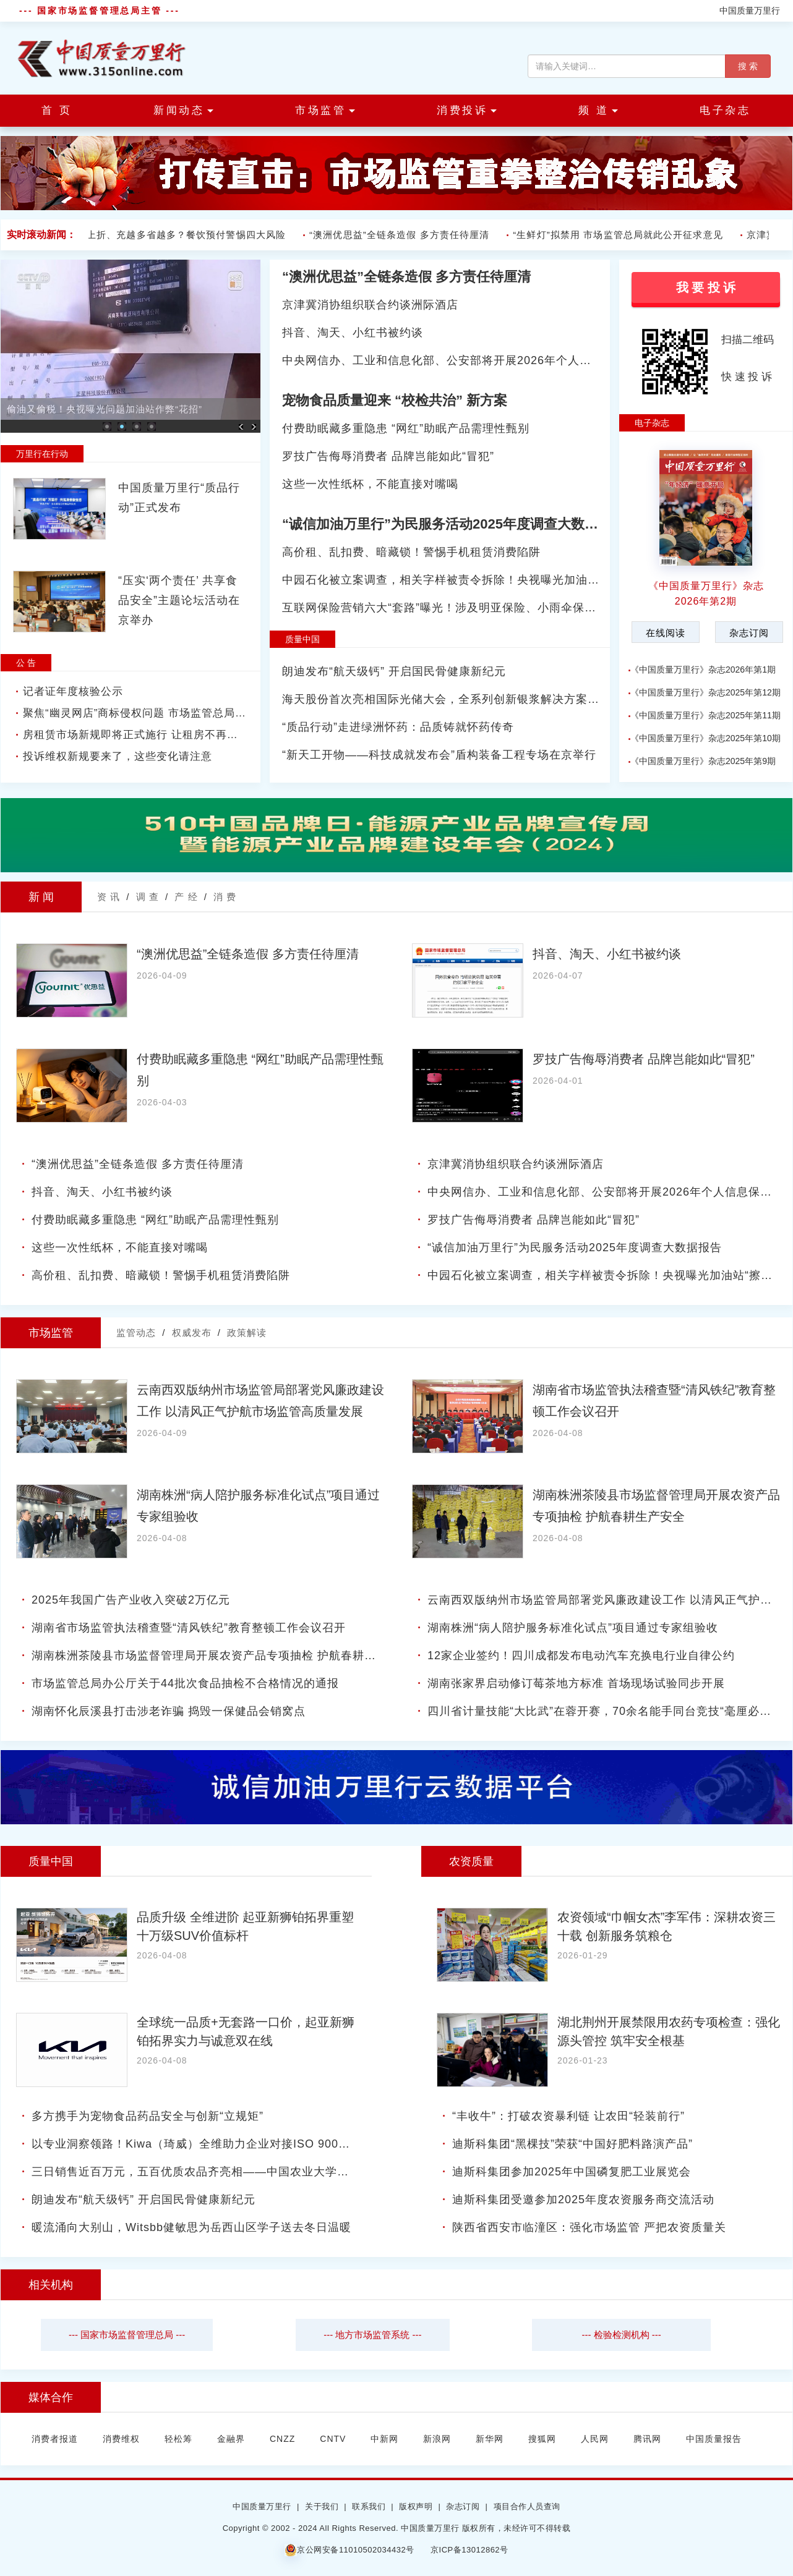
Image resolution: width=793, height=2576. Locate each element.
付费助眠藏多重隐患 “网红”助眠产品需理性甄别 (405, 428)
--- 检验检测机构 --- (621, 2334)
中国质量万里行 (749, 10)
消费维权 (121, 2439)
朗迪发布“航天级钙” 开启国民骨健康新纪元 (394, 671)
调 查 (147, 896)
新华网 (490, 2439)
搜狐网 (542, 2439)
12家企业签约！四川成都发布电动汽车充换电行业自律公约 (581, 1655)
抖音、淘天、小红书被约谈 (352, 332)
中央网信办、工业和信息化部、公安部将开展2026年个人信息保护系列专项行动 (489, 360)
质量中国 (302, 639)
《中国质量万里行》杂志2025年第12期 (705, 692)
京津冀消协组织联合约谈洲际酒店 (370, 305)
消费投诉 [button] (467, 110)
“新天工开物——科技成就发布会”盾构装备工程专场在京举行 (439, 755)
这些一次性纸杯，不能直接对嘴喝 (370, 484)
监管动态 (136, 1332)
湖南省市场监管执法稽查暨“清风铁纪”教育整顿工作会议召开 (189, 1628)
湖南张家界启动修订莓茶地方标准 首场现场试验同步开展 (576, 1683)
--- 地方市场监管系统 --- (372, 2334)
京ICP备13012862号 (469, 2549)
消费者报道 (55, 2439)
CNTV (333, 2439)
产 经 (185, 896)
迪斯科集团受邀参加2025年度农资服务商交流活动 (583, 2199)
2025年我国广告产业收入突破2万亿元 (131, 1600)
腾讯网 (647, 2439)
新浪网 (437, 2439)
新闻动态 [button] (183, 110)
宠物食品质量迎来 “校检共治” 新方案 (394, 400)
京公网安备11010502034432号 (349, 2550)
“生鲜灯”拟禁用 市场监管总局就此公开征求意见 (621, 234)
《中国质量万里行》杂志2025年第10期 (705, 738)
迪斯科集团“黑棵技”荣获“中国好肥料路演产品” (572, 2144)
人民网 (595, 2439)
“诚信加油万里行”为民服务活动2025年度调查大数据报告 (453, 524)
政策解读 (247, 1332)
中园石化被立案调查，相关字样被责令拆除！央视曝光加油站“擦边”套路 (468, 580)
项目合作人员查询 (527, 2506)
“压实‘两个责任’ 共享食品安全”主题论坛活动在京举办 (179, 600)
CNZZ (282, 2439)
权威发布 (192, 1332)
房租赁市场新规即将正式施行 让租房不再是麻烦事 (147, 735)
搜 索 (748, 66)
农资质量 (471, 1861)
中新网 (384, 2439)
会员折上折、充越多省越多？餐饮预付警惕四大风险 (174, 234)
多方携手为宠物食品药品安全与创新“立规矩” (148, 2116)
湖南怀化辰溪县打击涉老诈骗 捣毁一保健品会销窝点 (169, 1711)
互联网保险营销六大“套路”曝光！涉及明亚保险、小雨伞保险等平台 (457, 607)
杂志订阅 (749, 632)
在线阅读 (665, 632)
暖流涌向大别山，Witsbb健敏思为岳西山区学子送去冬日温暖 (191, 2227)
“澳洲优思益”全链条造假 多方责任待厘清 (402, 234)
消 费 (224, 896)
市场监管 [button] (325, 110)
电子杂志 (725, 110)
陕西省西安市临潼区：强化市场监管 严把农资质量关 (589, 2227)
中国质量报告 (714, 2439)
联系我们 (368, 2506)
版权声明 (415, 2506)
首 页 (56, 110)
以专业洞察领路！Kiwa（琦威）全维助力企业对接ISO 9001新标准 (206, 2144)
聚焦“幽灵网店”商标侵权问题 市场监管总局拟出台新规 (157, 713)
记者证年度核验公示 (73, 691)
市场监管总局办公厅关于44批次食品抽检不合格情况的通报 (185, 1683)
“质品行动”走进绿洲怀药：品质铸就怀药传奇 (398, 727)
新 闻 (41, 897)
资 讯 (108, 896)
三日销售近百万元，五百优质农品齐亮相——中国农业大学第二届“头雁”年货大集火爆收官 (265, 2172)
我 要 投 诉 (706, 287)
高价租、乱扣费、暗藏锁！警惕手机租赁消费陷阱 (411, 552)
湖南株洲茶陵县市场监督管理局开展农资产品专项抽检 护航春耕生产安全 (221, 1655)
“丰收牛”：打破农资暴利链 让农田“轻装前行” (568, 2116)
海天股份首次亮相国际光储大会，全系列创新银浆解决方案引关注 (452, 699)
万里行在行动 (42, 454)
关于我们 (321, 2506)
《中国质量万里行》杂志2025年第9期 (703, 761)
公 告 (26, 663)
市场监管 (50, 1333)
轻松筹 (178, 2439)
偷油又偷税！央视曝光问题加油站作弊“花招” (104, 409)
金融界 (231, 2439)
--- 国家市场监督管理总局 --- (127, 2334)
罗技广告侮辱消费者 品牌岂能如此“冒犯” (388, 456)
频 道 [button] (598, 110)
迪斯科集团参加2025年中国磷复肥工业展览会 (571, 2172)
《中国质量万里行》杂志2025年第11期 (705, 715)
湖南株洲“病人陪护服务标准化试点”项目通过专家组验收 (572, 1628)
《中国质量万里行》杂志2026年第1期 (703, 669)
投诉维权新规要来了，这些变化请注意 (117, 756)
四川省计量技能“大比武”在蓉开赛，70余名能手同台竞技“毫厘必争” (601, 1711)
